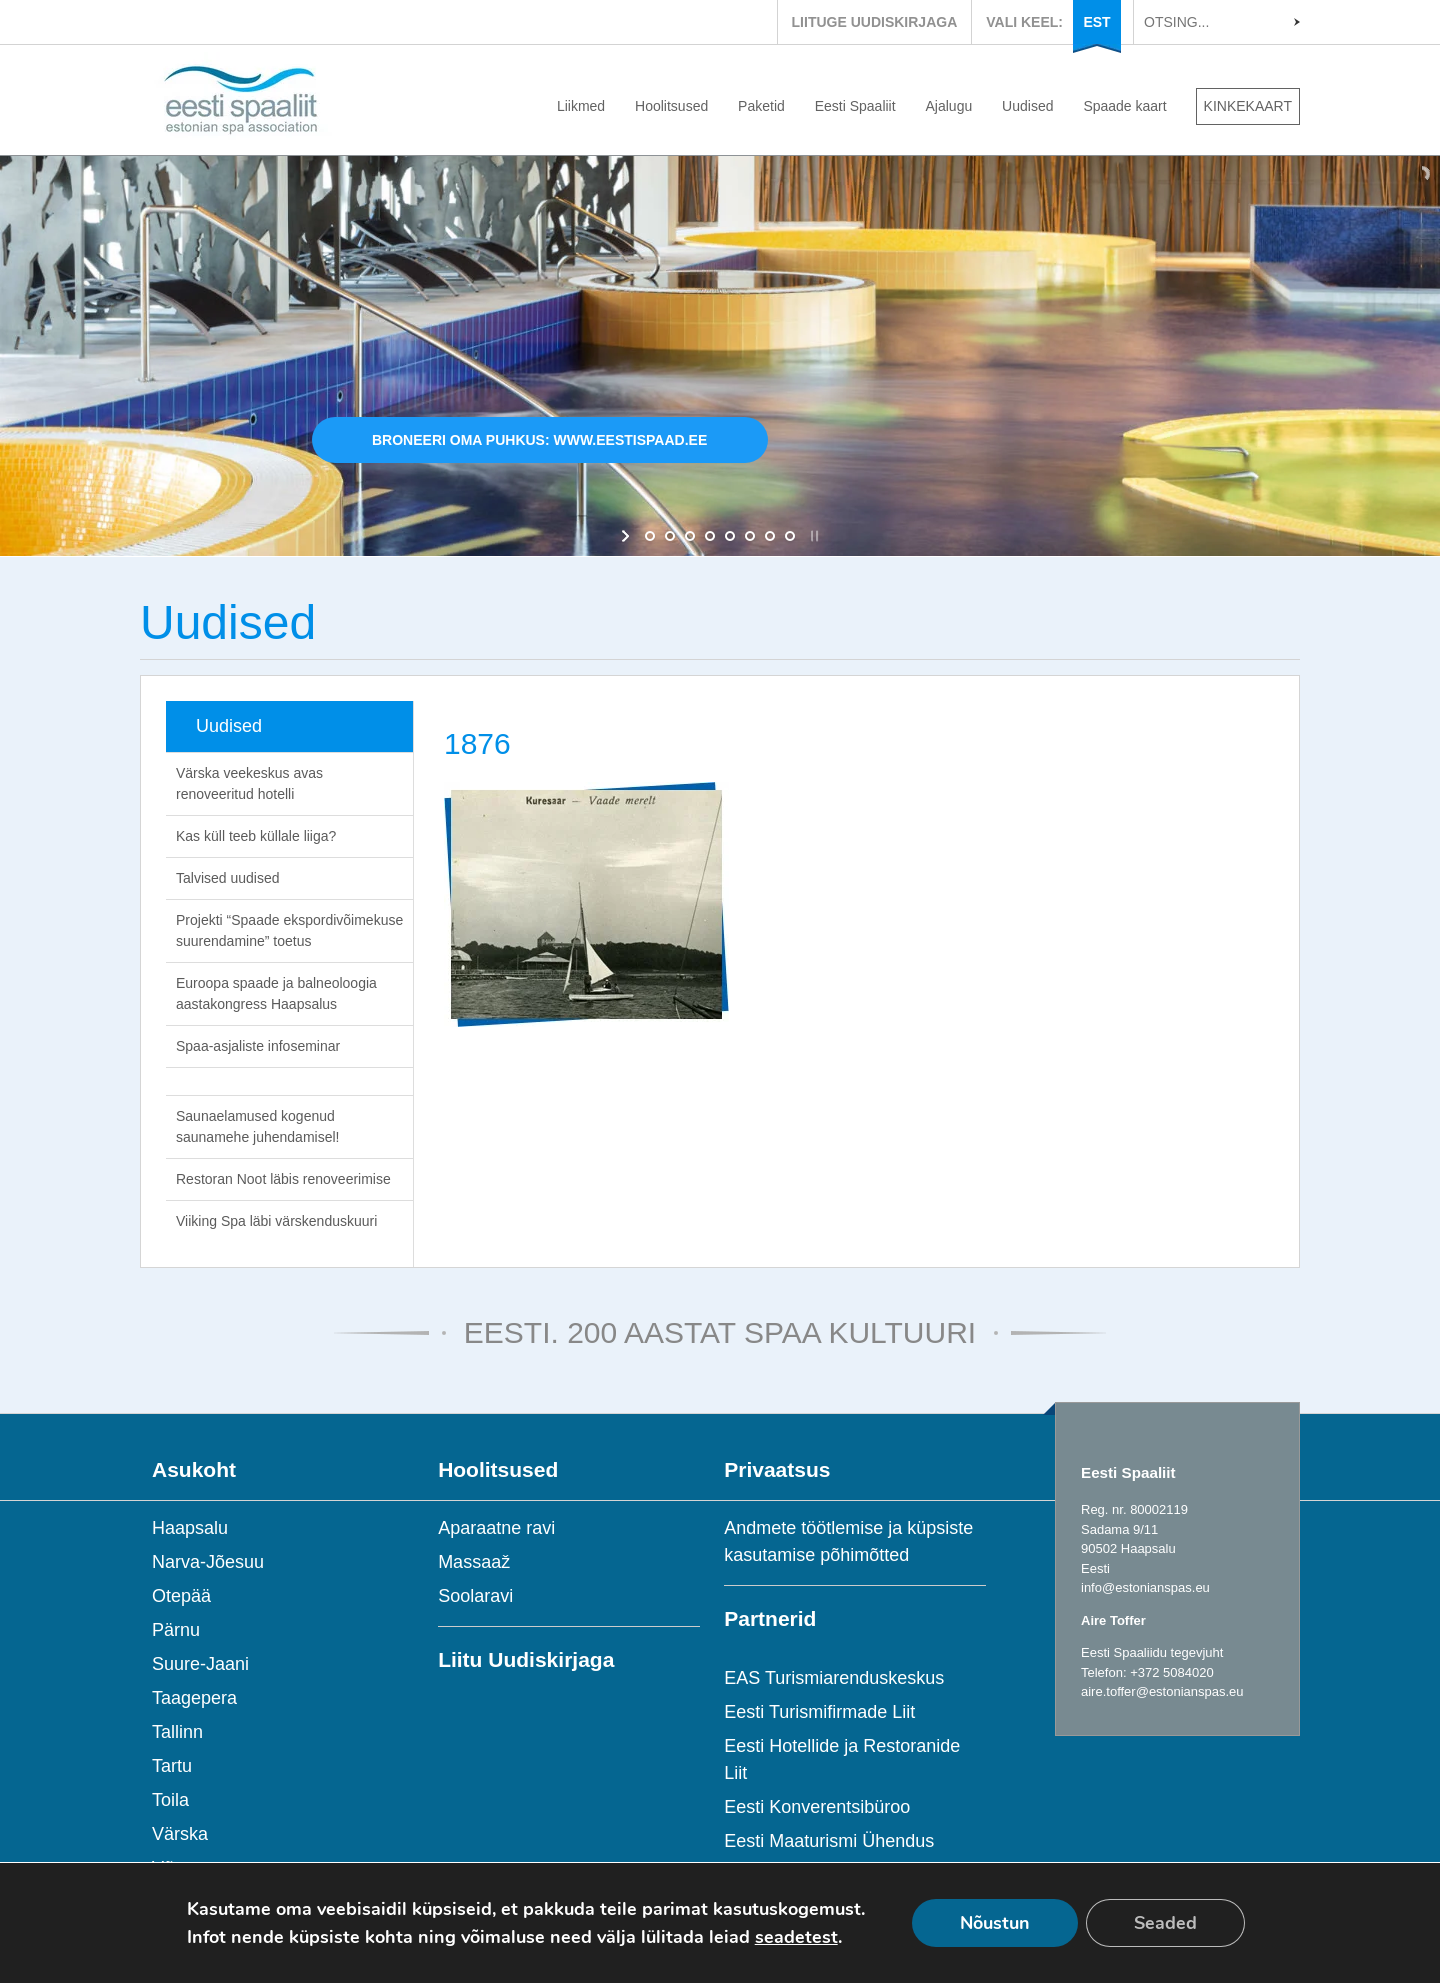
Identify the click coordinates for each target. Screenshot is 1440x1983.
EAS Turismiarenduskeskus (834, 1678)
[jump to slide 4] (710, 536)
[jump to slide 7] (770, 536)
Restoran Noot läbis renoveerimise (283, 1179)
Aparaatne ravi (496, 1528)
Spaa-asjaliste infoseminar (258, 1046)
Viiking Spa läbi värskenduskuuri (276, 1221)
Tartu (172, 1766)
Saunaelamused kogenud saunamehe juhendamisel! (257, 1126)
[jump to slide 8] (790, 536)
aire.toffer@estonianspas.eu (1162, 1691)
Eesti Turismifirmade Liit (819, 1712)
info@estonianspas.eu (1145, 1587)
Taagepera (194, 1698)
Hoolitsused (671, 106)
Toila (170, 1800)
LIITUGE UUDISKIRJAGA (875, 22)
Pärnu (176, 1630)
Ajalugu (949, 106)
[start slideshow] (627, 536)
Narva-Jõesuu (208, 1562)
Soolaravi (475, 1596)
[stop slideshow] (812, 536)
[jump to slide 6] (750, 536)
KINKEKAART (1248, 106)
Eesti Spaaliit (855, 106)
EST (1096, 22)
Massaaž (474, 1562)
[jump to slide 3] (690, 536)
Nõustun (995, 1923)
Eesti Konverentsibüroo (817, 1807)
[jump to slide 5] (730, 536)
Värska (180, 1834)
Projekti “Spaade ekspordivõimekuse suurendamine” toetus (289, 930)
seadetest (796, 1937)
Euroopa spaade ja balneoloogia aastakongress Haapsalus (276, 993)
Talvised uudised (228, 878)
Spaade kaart (1124, 106)
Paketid (761, 106)
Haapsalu (190, 1528)
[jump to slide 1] (650, 536)
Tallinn (177, 1732)
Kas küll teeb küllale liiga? (256, 836)
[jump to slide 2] (670, 536)
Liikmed (581, 106)
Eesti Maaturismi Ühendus (829, 1841)
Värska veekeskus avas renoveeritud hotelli (249, 783)
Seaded (1165, 1923)
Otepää (181, 1596)
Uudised (1027, 106)
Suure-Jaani (200, 1664)
